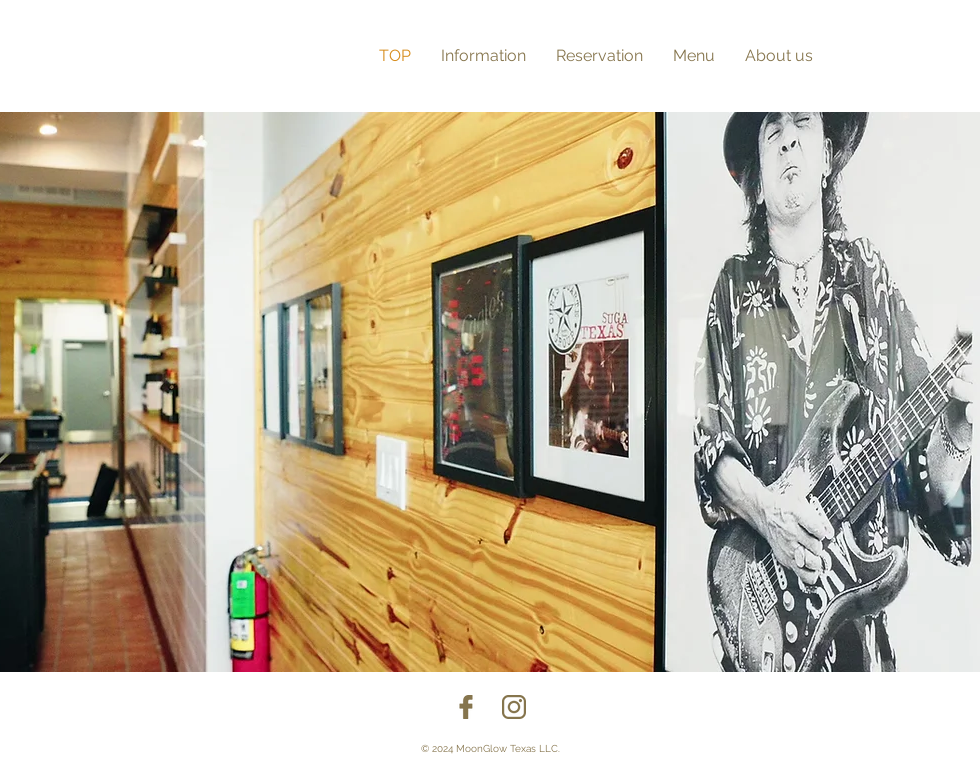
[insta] (514, 707)
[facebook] (466, 707)
